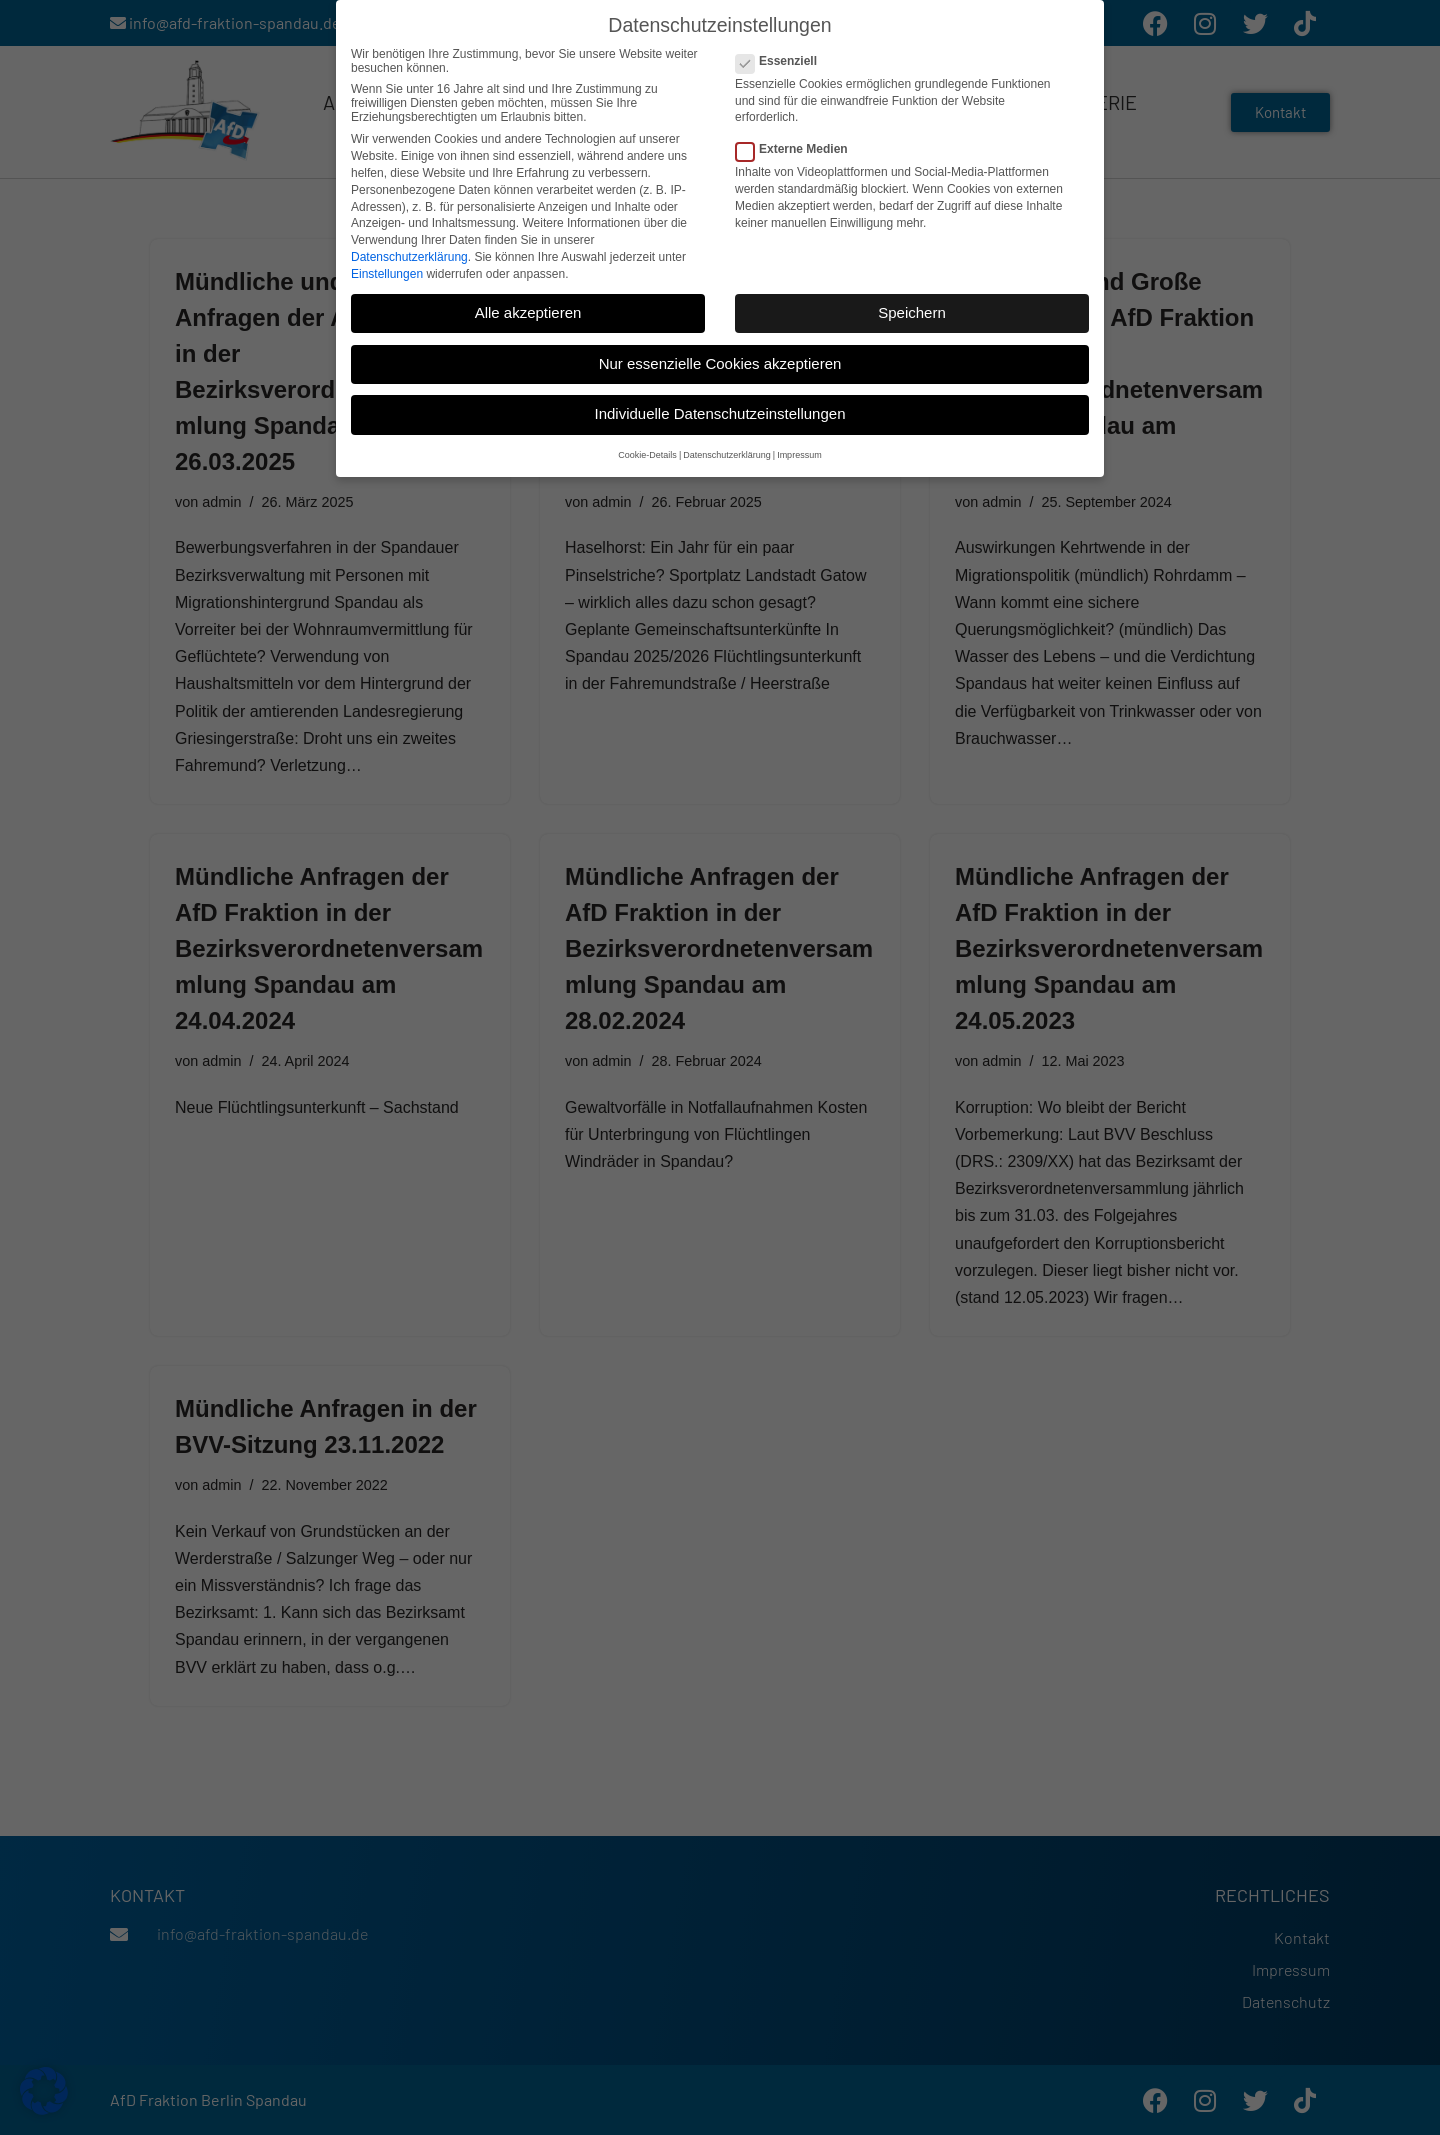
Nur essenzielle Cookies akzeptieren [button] (720, 359)
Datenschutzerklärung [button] (727, 451)
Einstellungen (387, 270)
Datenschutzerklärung (409, 253)
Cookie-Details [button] (647, 451)
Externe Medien (798, 145)
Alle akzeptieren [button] (528, 308)
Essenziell (782, 57)
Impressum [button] (799, 451)
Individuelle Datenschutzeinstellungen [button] (719, 410)
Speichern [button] (912, 308)
